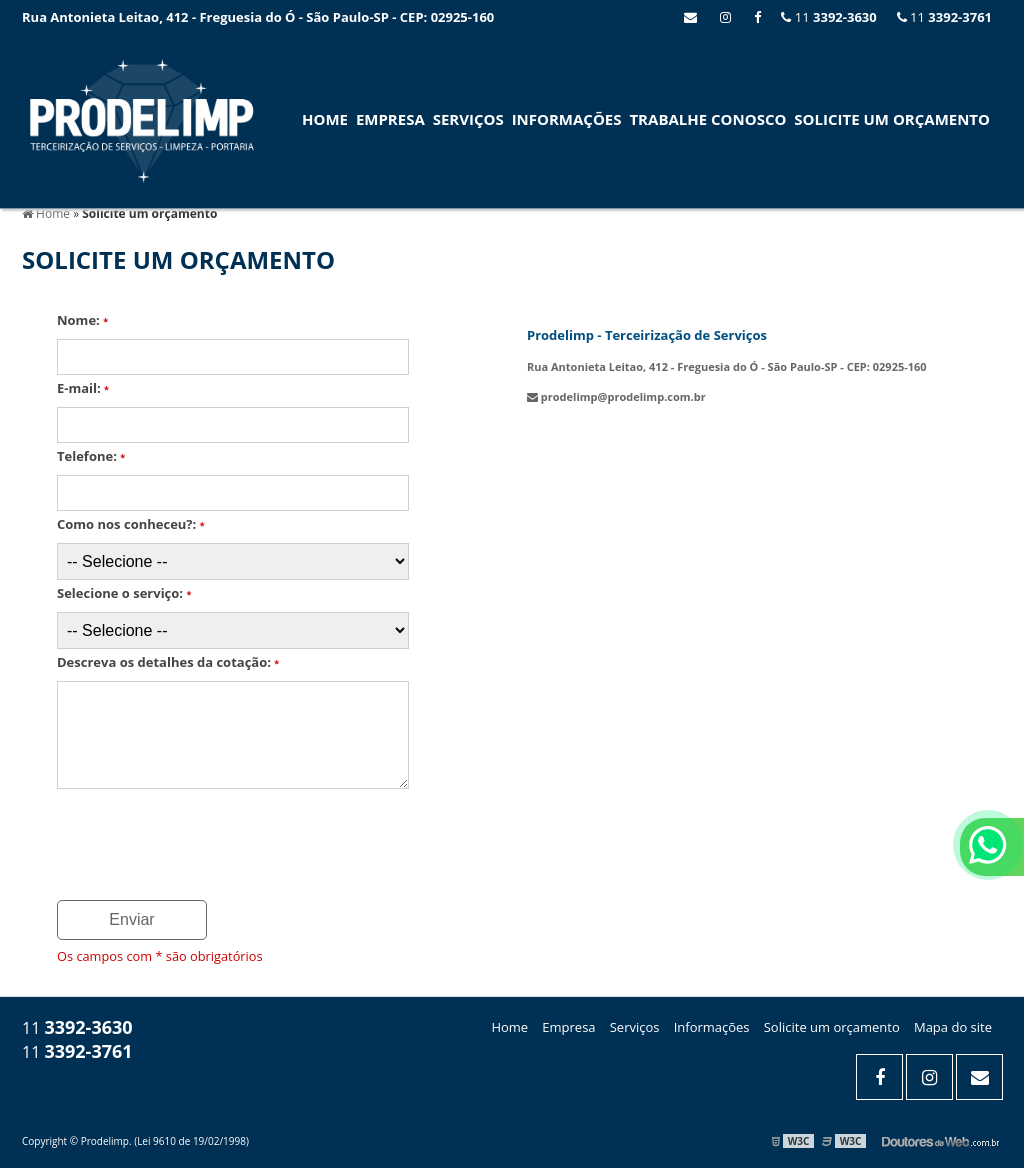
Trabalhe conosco (707, 119)
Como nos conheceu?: (131, 524)
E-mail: (83, 388)
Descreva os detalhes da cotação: (168, 662)
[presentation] (178, 838)
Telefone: (91, 456)
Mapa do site (953, 1027)
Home (325, 119)
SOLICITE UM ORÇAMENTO (892, 119)
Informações (567, 119)
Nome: (82, 320)
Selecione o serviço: (124, 593)
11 (944, 17)
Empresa (390, 119)
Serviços (468, 119)
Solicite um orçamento (832, 1027)
